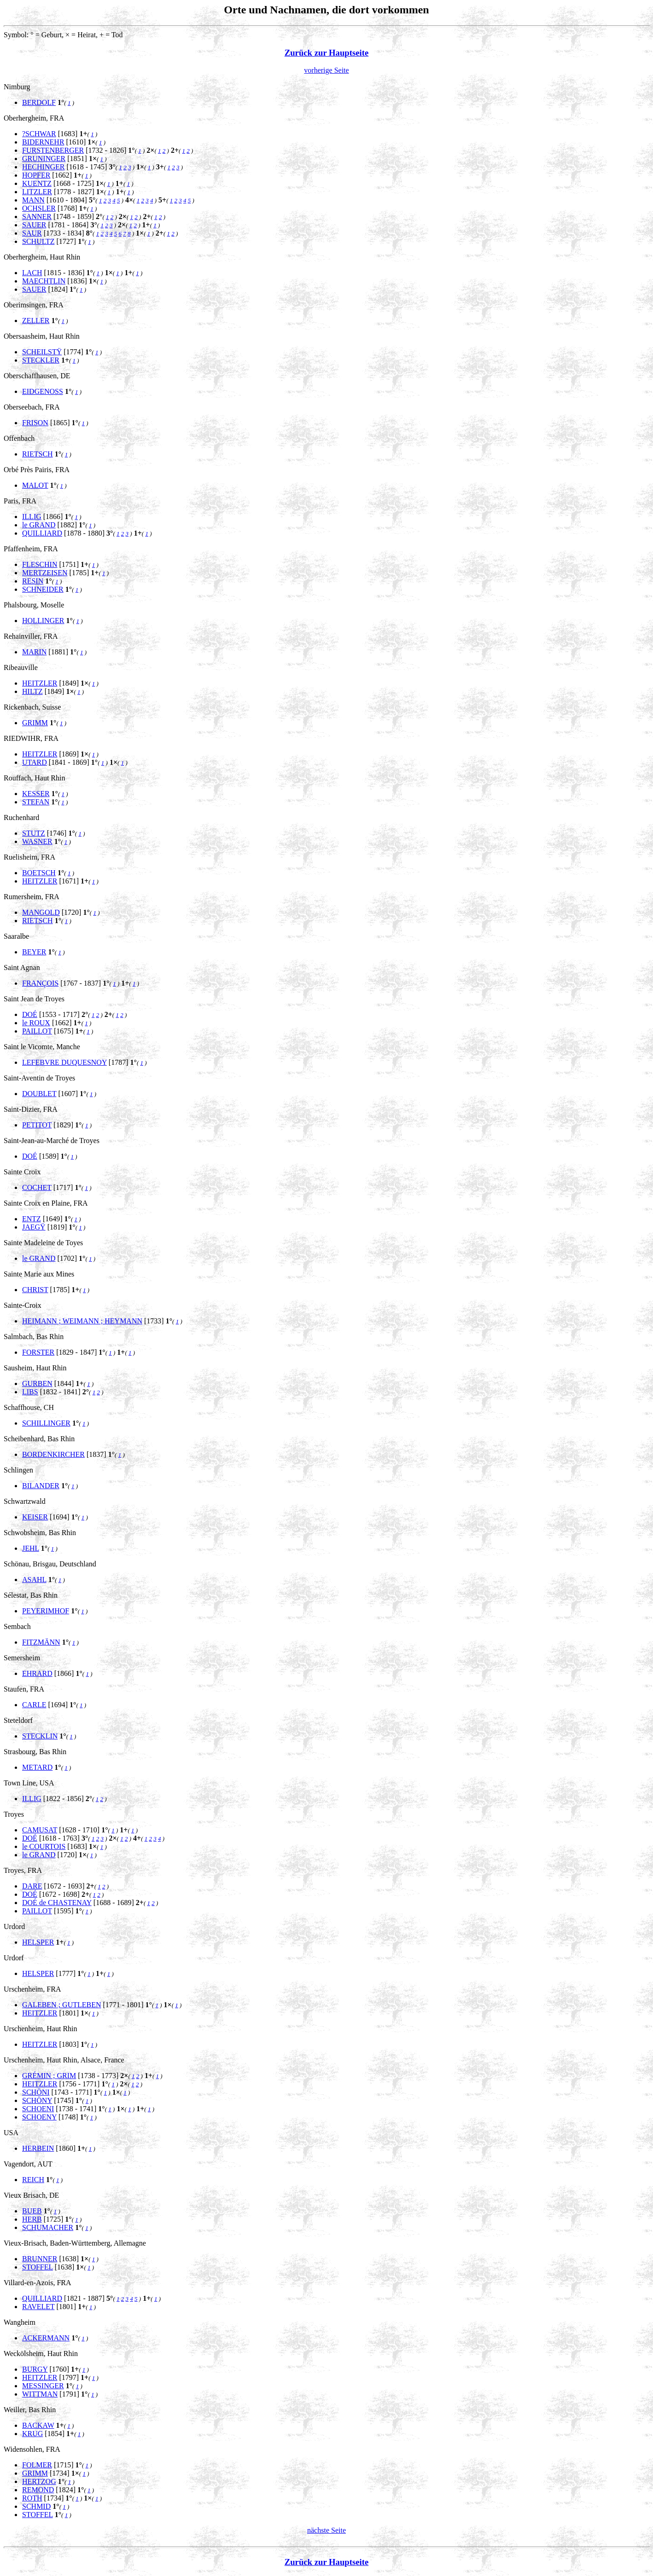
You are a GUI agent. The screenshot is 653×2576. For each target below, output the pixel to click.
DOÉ (29, 1014)
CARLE (34, 1705)
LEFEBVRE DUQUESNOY (64, 1062)
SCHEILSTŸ (42, 352)
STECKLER (40, 360)
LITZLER (37, 192)
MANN (33, 200)
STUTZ (33, 833)
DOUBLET (39, 1093)
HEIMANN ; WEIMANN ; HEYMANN (82, 1321)
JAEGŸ (34, 1227)
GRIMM (35, 723)
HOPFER (36, 175)
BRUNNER (39, 2259)
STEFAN (35, 802)
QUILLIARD (42, 533)
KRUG (32, 2433)
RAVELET (38, 2306)
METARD (37, 1767)
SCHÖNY (37, 2100)
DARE (32, 1886)
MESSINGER (43, 2386)
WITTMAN (40, 2394)
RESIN (32, 581)
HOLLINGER (43, 620)
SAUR (32, 233)
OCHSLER (39, 208)
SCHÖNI (36, 2092)
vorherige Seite (326, 70)
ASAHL (34, 1579)
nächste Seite (326, 2530)
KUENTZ (37, 183)
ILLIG (31, 516)
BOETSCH (39, 873)
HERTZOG (39, 2481)
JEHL (30, 1548)
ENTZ (31, 1219)
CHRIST (35, 1290)
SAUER (34, 225)
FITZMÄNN (41, 1642)
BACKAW (38, 2425)
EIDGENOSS (42, 391)
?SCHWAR (39, 134)
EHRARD (37, 1673)
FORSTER (38, 1352)
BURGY (34, 2369)
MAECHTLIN (43, 281)
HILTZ (32, 691)
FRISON (35, 423)
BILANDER (40, 1486)
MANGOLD (41, 912)
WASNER (37, 841)
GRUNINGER (43, 158)
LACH (32, 273)
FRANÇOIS (40, 983)
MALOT (35, 485)
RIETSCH (37, 454)
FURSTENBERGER (53, 150)
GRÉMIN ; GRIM (49, 2075)
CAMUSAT (39, 1830)
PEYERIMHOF (45, 1611)
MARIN (34, 652)
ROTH (32, 2498)
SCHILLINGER (46, 1423)
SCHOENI (38, 2109)
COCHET (37, 1187)
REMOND (38, 2490)
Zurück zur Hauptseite (327, 53)
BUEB (32, 2211)
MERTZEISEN (45, 573)
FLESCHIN (39, 564)
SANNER (37, 216)
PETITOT (37, 1125)
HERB (32, 2219)
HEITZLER (39, 683)
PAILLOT (37, 1031)
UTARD (34, 762)
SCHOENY (39, 2117)
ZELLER (36, 320)
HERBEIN (38, 2148)
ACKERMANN (46, 2338)
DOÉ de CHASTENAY (57, 1902)
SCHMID (36, 2506)
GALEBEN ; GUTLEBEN (61, 2005)
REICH (33, 2179)
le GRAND (38, 525)
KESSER (36, 793)
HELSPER (38, 1942)
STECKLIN (40, 1736)
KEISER (35, 1517)
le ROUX (36, 1023)
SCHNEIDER (43, 589)
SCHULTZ (38, 241)
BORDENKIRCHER (53, 1454)
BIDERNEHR (43, 142)
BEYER (34, 952)
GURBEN (37, 1383)
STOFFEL (37, 2267)
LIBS (30, 1392)
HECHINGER (43, 167)
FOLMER (37, 2465)
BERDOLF (39, 102)
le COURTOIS (43, 1846)
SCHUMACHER (47, 2227)
